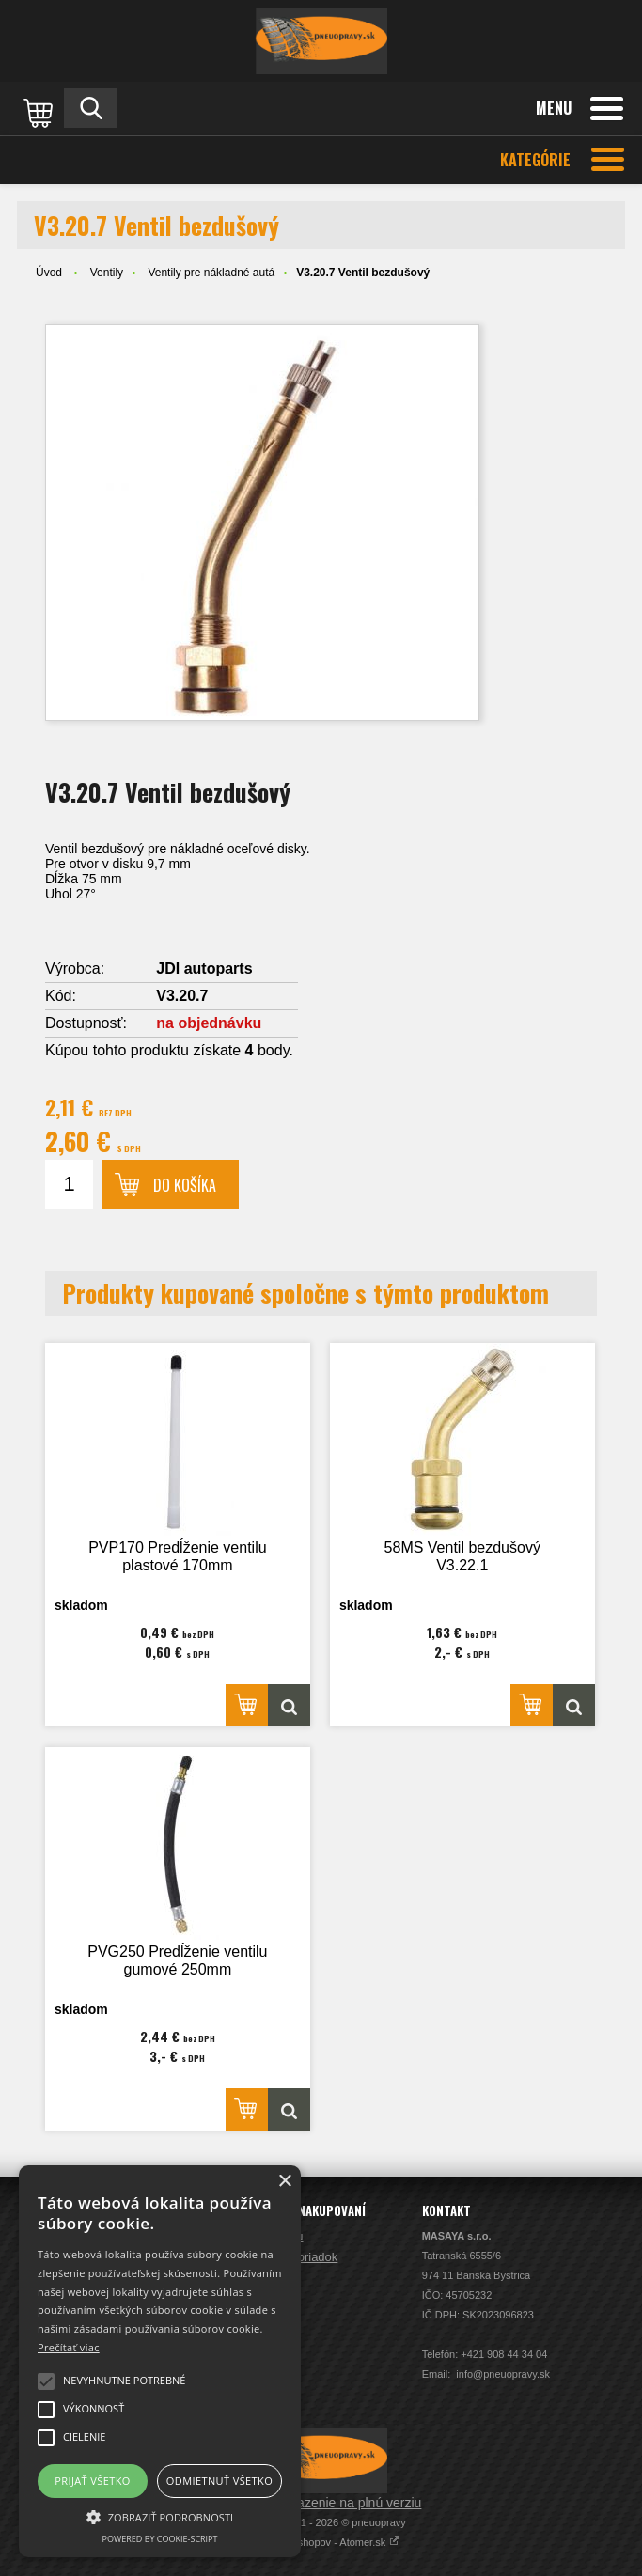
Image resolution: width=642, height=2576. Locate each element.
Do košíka (184, 1185)
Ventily (106, 272)
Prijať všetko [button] (93, 2481)
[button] (160, 2515)
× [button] (284, 2182)
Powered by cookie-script (160, 2539)
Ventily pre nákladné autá (211, 272)
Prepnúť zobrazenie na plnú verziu (321, 2502)
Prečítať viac (69, 2347)
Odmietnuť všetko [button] (219, 2481)
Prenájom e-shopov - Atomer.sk (321, 2542)
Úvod (49, 272)
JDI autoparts (204, 968)
